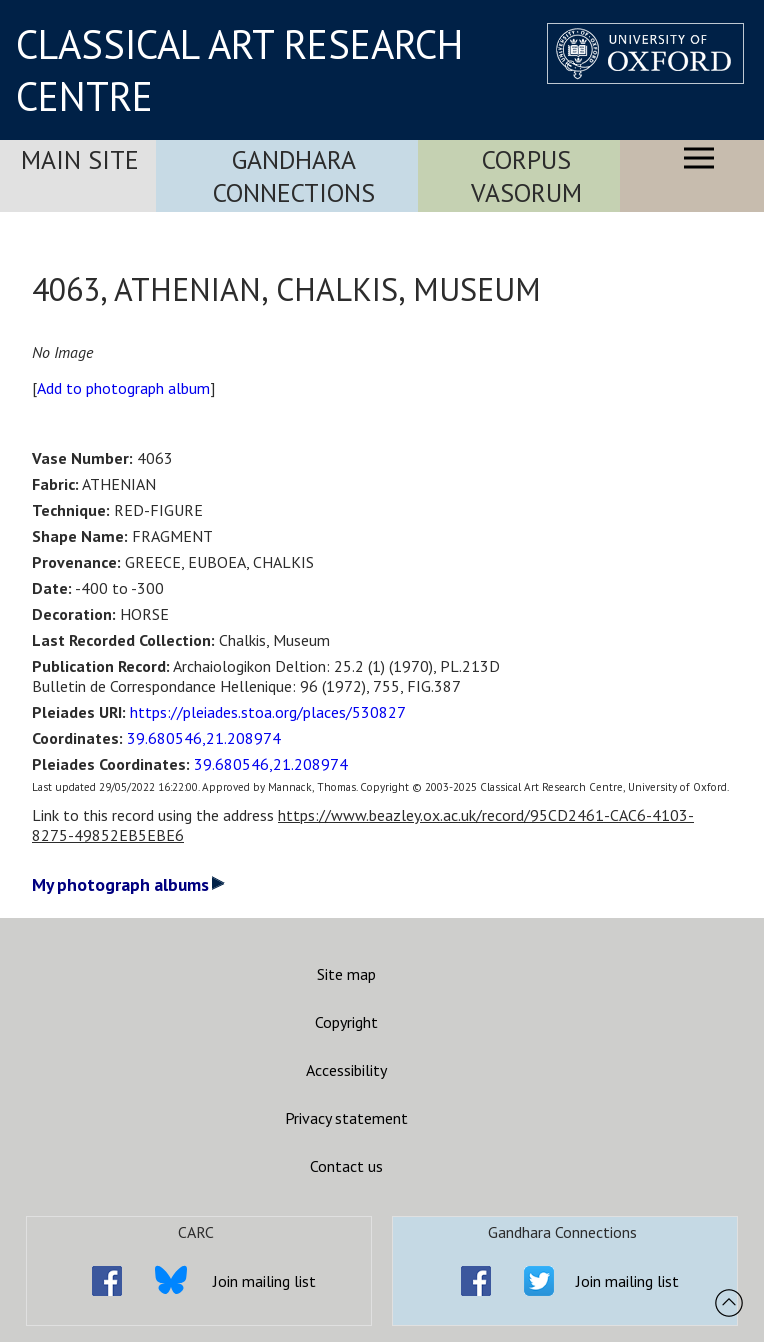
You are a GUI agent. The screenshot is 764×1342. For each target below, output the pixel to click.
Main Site (80, 159)
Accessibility (346, 1070)
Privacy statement (346, 1118)
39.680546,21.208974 (204, 738)
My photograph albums (128, 884)
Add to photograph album (123, 388)
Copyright (346, 1022)
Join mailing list (264, 1281)
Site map (346, 974)
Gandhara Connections (294, 176)
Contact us (346, 1166)
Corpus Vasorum (526, 176)
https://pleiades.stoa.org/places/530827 (268, 712)
